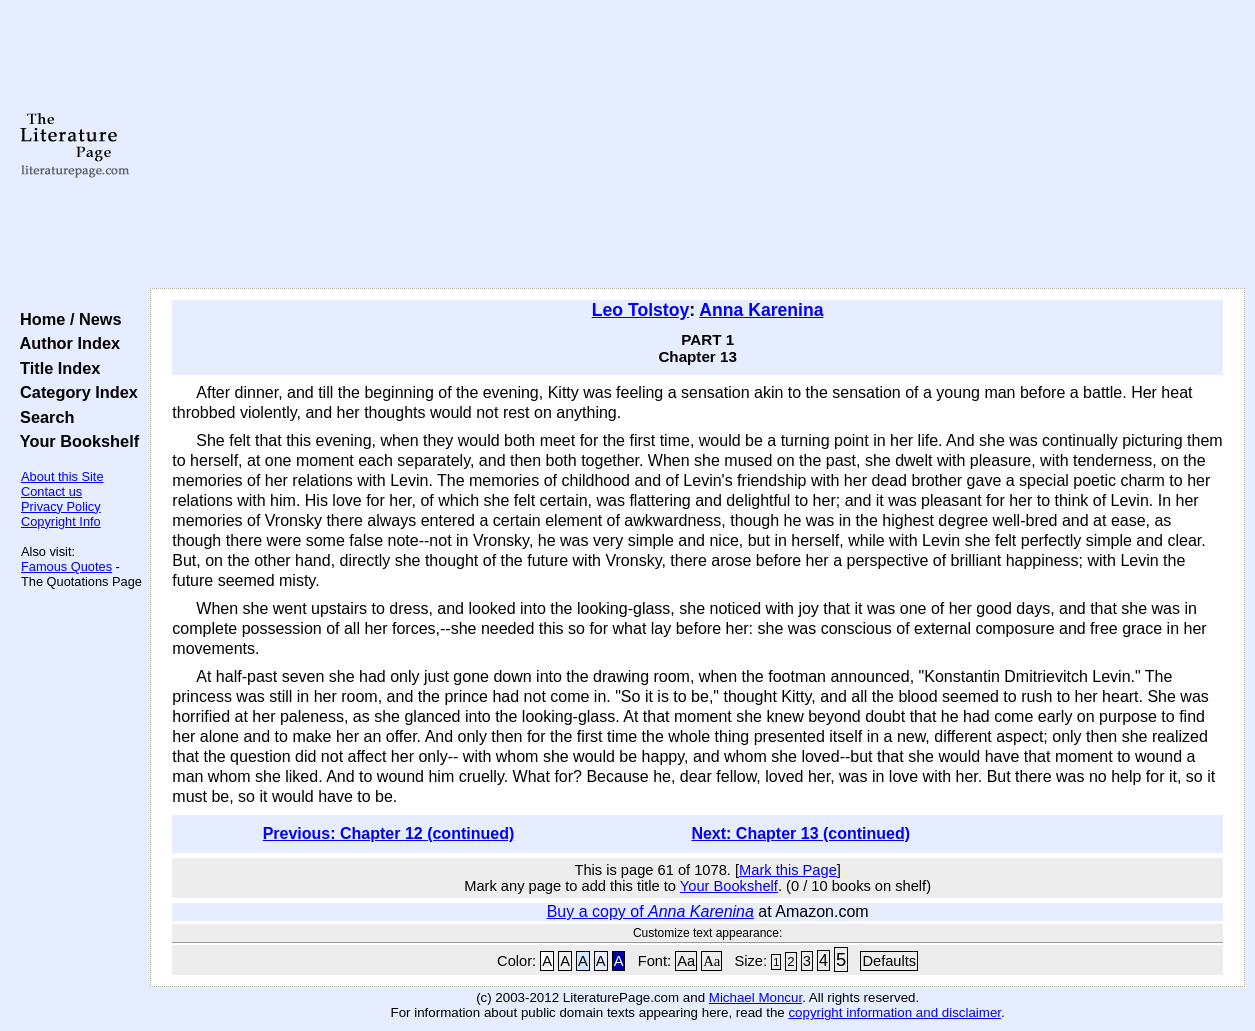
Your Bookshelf (75, 441)
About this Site (62, 476)
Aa (686, 961)
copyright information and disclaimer (894, 1012)
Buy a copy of (650, 911)
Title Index (55, 368)
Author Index (65, 343)
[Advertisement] (697, 145)
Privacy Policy (61, 506)
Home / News (66, 319)
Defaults (889, 961)
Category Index (74, 392)
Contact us (51, 491)
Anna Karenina (761, 310)
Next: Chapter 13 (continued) (800, 833)
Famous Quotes (66, 566)
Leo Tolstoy (640, 310)
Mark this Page (788, 870)
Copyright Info (61, 521)
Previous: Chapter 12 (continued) (389, 833)
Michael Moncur (755, 997)
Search (42, 417)
